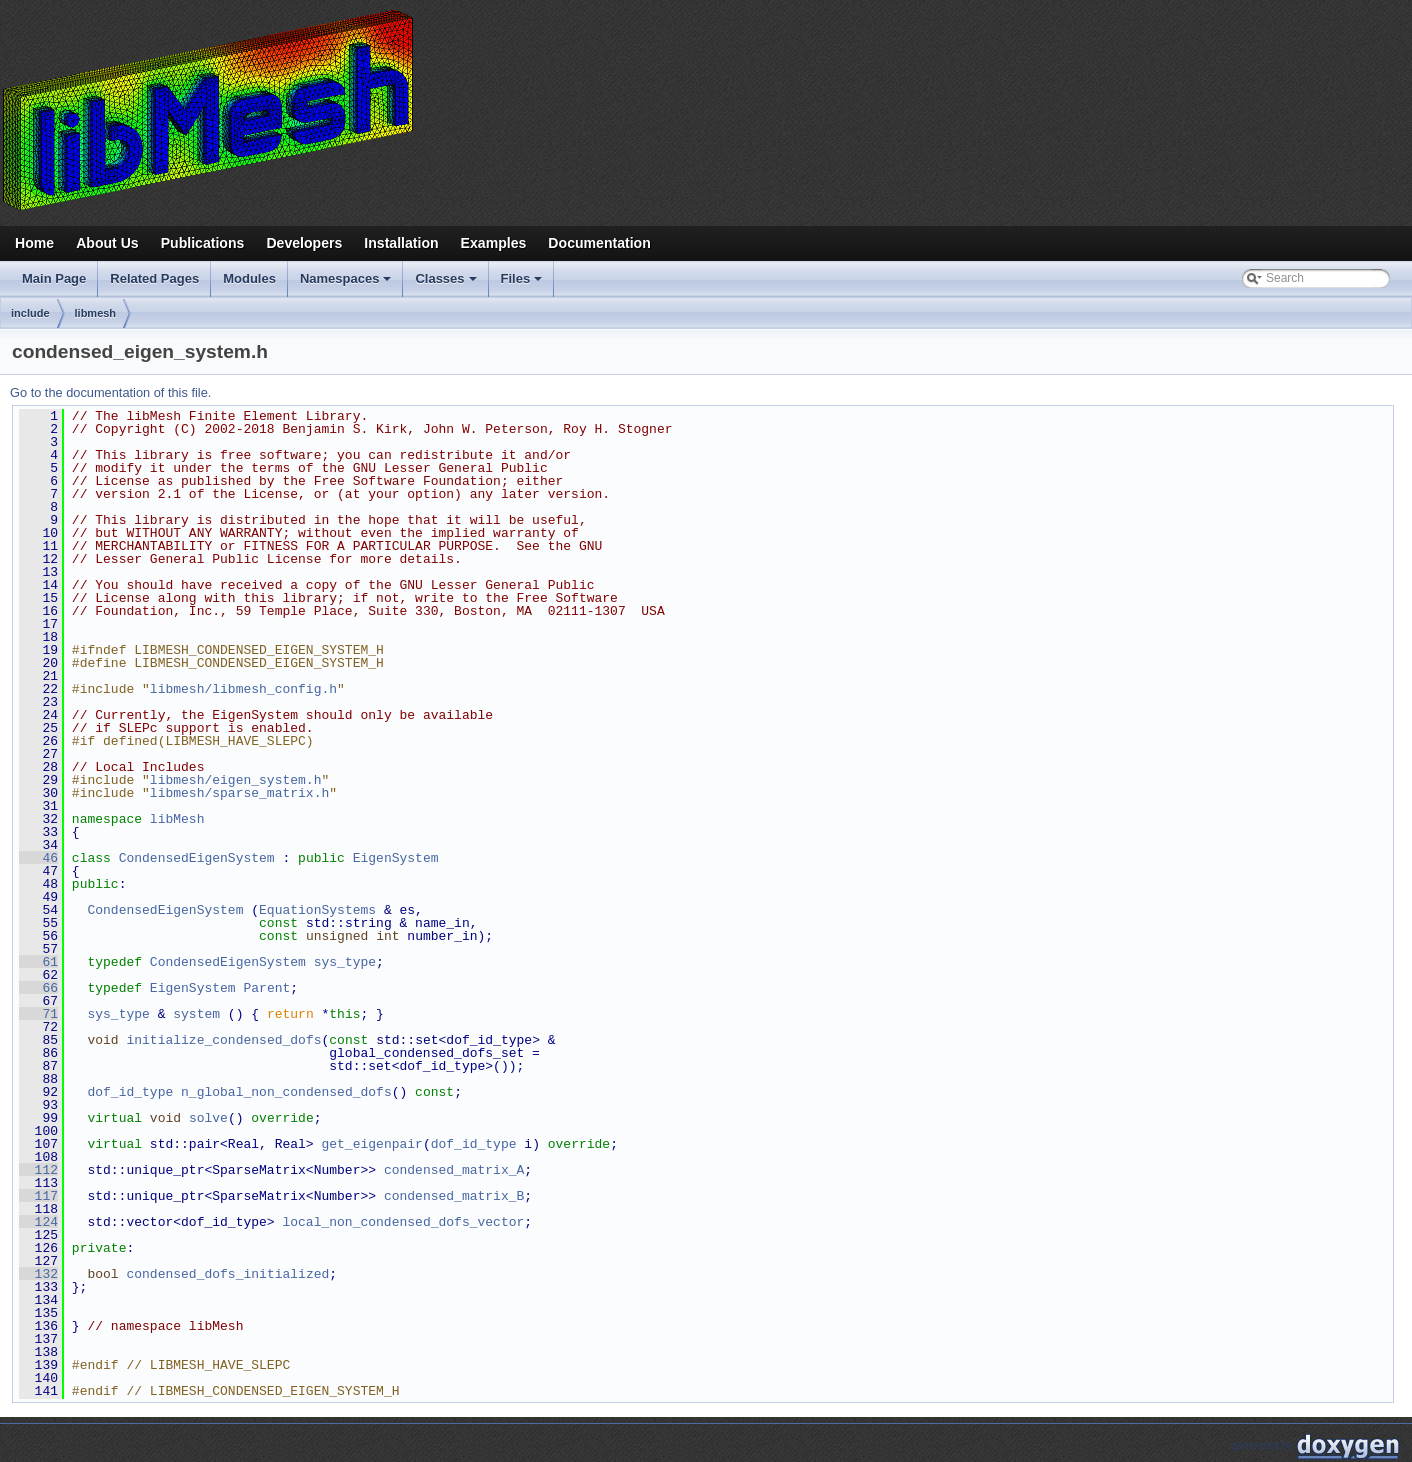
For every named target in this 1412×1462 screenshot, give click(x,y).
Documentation (599, 243)
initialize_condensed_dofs (223, 1040)
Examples (494, 243)
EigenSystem (396, 858)
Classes (447, 284)
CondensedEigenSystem (197, 858)
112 (38, 1170)
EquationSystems (317, 910)
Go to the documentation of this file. (110, 392)
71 (38, 1014)
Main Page (54, 278)
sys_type (345, 962)
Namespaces (347, 284)
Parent (266, 988)
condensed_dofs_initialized (227, 1274)
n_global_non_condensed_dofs (286, 1092)
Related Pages (154, 278)
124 (38, 1222)
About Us (107, 243)
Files (523, 284)
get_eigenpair (371, 1144)
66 (38, 988)
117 (38, 1196)
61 (38, 962)
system (196, 1014)
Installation (401, 243)
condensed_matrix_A (454, 1170)
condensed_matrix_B (454, 1196)
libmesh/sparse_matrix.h (239, 793)
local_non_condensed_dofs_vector (403, 1222)
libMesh (177, 819)
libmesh (96, 313)
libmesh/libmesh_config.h (243, 689)
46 (38, 858)
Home (34, 243)
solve (208, 1118)
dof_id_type (130, 1092)
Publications (203, 243)
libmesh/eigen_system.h (236, 780)
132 (38, 1274)
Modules (249, 278)
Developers (304, 243)
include (30, 313)
